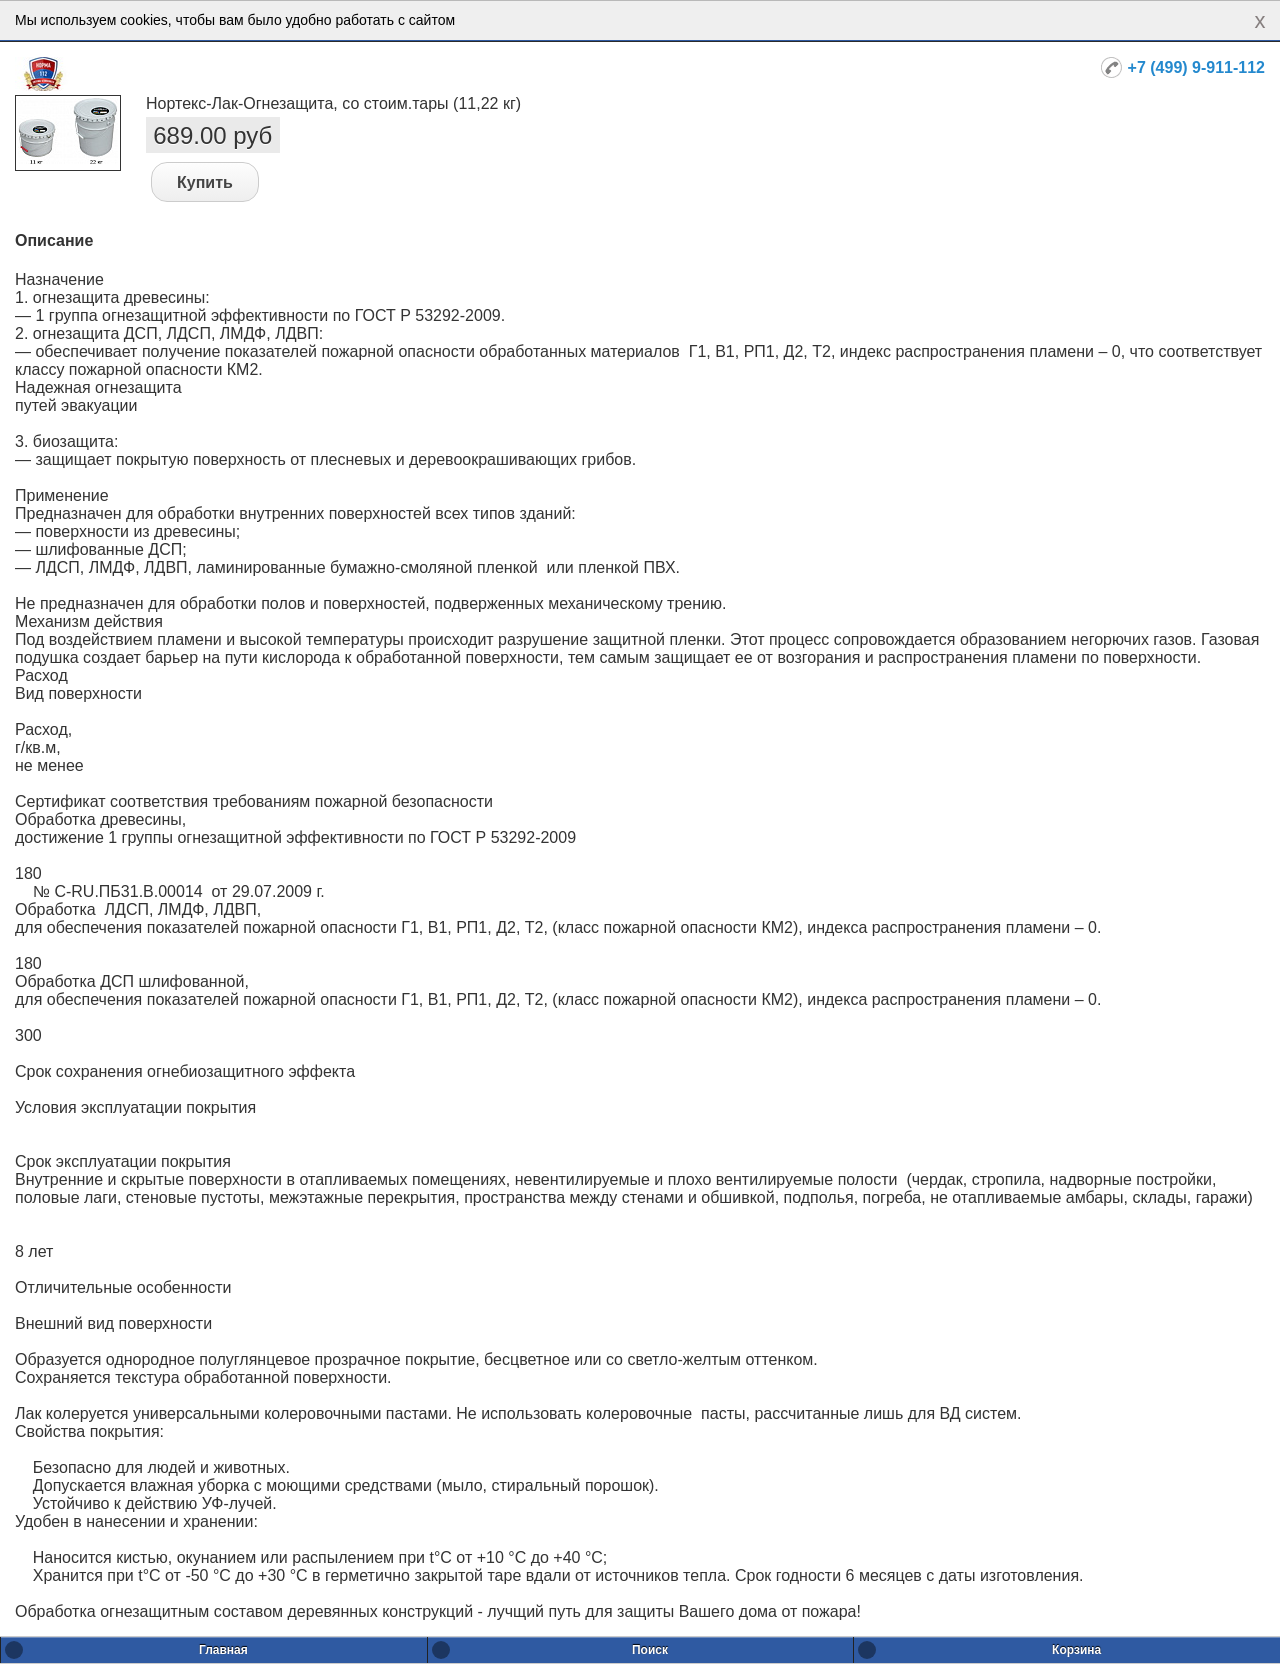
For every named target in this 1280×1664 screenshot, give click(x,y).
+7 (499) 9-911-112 (1196, 67)
